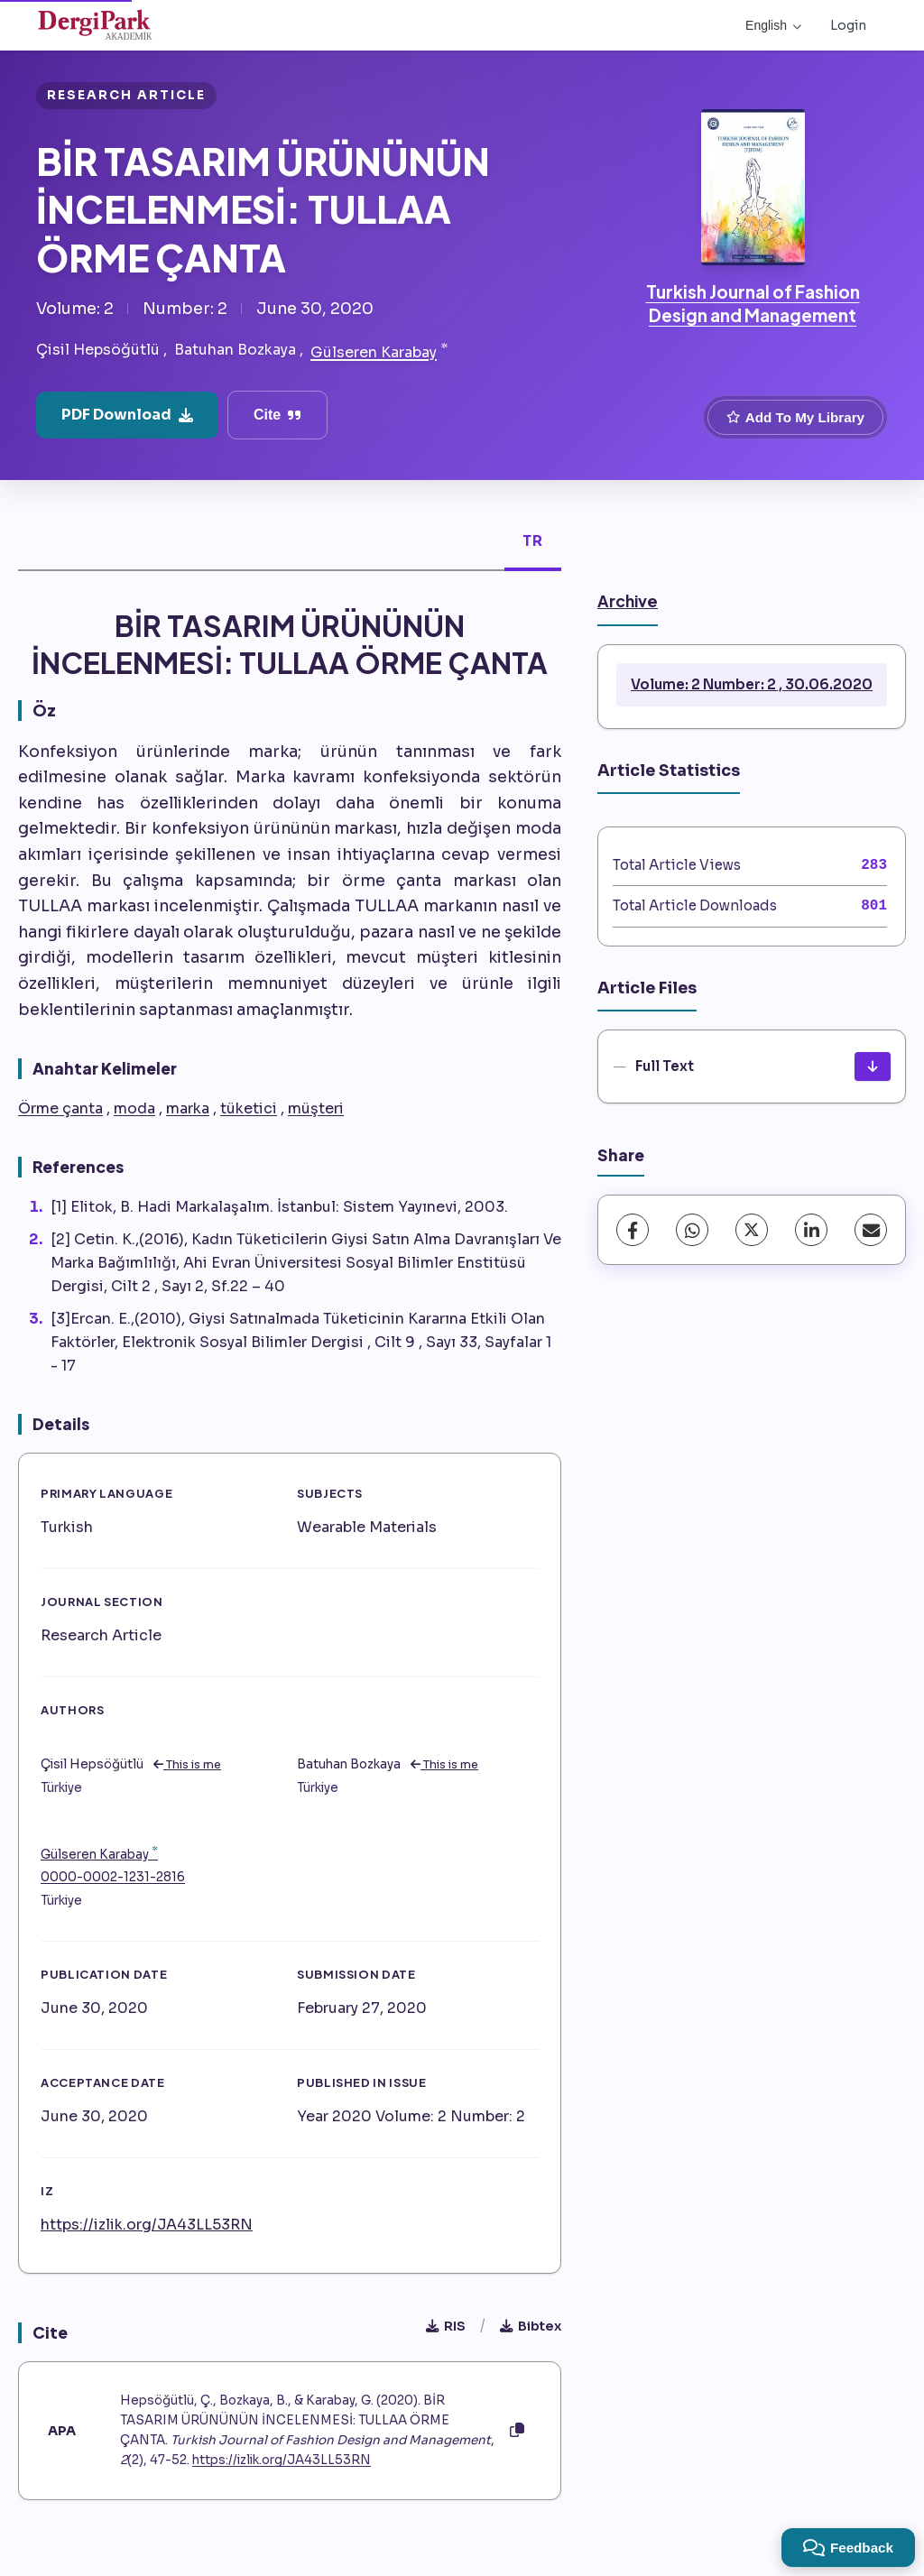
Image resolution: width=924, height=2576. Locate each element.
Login (848, 25)
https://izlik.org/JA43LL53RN (147, 2224)
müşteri (316, 1108)
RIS (446, 2326)
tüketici (248, 1108)
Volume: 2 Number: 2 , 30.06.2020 (752, 684)
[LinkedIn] (811, 1230)
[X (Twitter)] (751, 1230)
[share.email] (871, 1230)
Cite (277, 414)
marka (187, 1108)
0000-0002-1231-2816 (113, 1877)
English (773, 25)
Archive (627, 601)
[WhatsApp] (692, 1230)
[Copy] (517, 2431)
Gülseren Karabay (373, 352)
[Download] (873, 1066)
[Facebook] (632, 1230)
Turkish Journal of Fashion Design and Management (753, 303)
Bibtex (530, 2326)
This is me (187, 1765)
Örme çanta (60, 1108)
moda (134, 1108)
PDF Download (127, 414)
